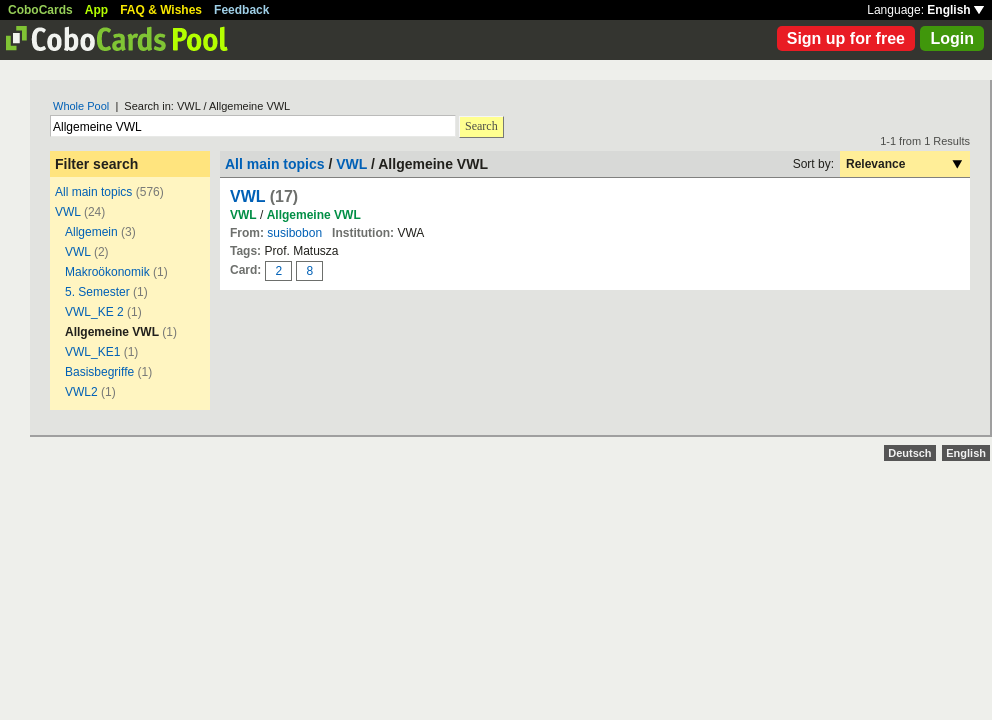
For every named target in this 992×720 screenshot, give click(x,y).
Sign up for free (846, 38)
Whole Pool (81, 106)
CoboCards (40, 10)
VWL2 (81, 392)
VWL (68, 212)
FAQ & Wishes (161, 10)
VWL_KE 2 (94, 312)
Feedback (241, 10)
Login (952, 38)
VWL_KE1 (92, 352)
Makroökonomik (107, 272)
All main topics (93, 192)
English (955, 10)
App (96, 10)
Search (481, 126)
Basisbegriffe (99, 372)
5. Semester (97, 292)
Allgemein (91, 232)
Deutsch (909, 453)
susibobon (294, 233)
